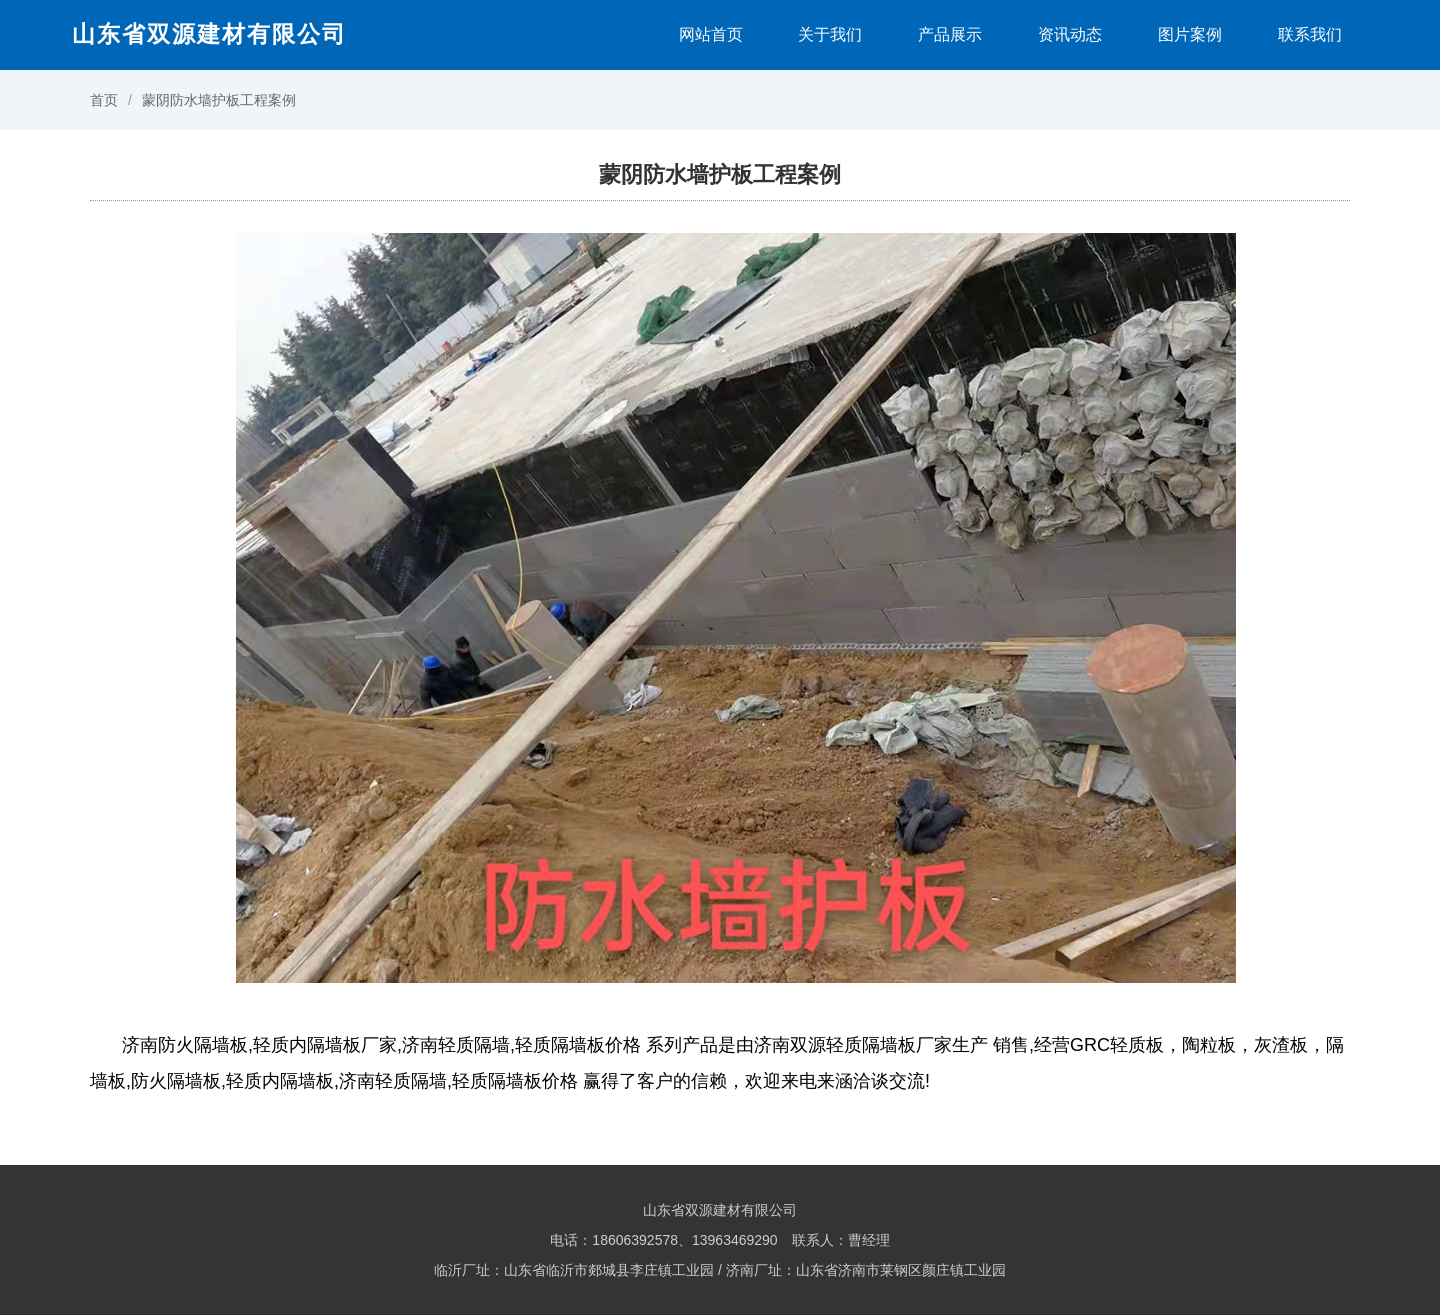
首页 (104, 100)
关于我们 (830, 34)
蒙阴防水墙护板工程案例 (219, 100)
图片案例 (1190, 34)
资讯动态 (1070, 34)
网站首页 (711, 34)
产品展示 (950, 34)
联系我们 (1310, 34)
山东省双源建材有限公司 (209, 34)
